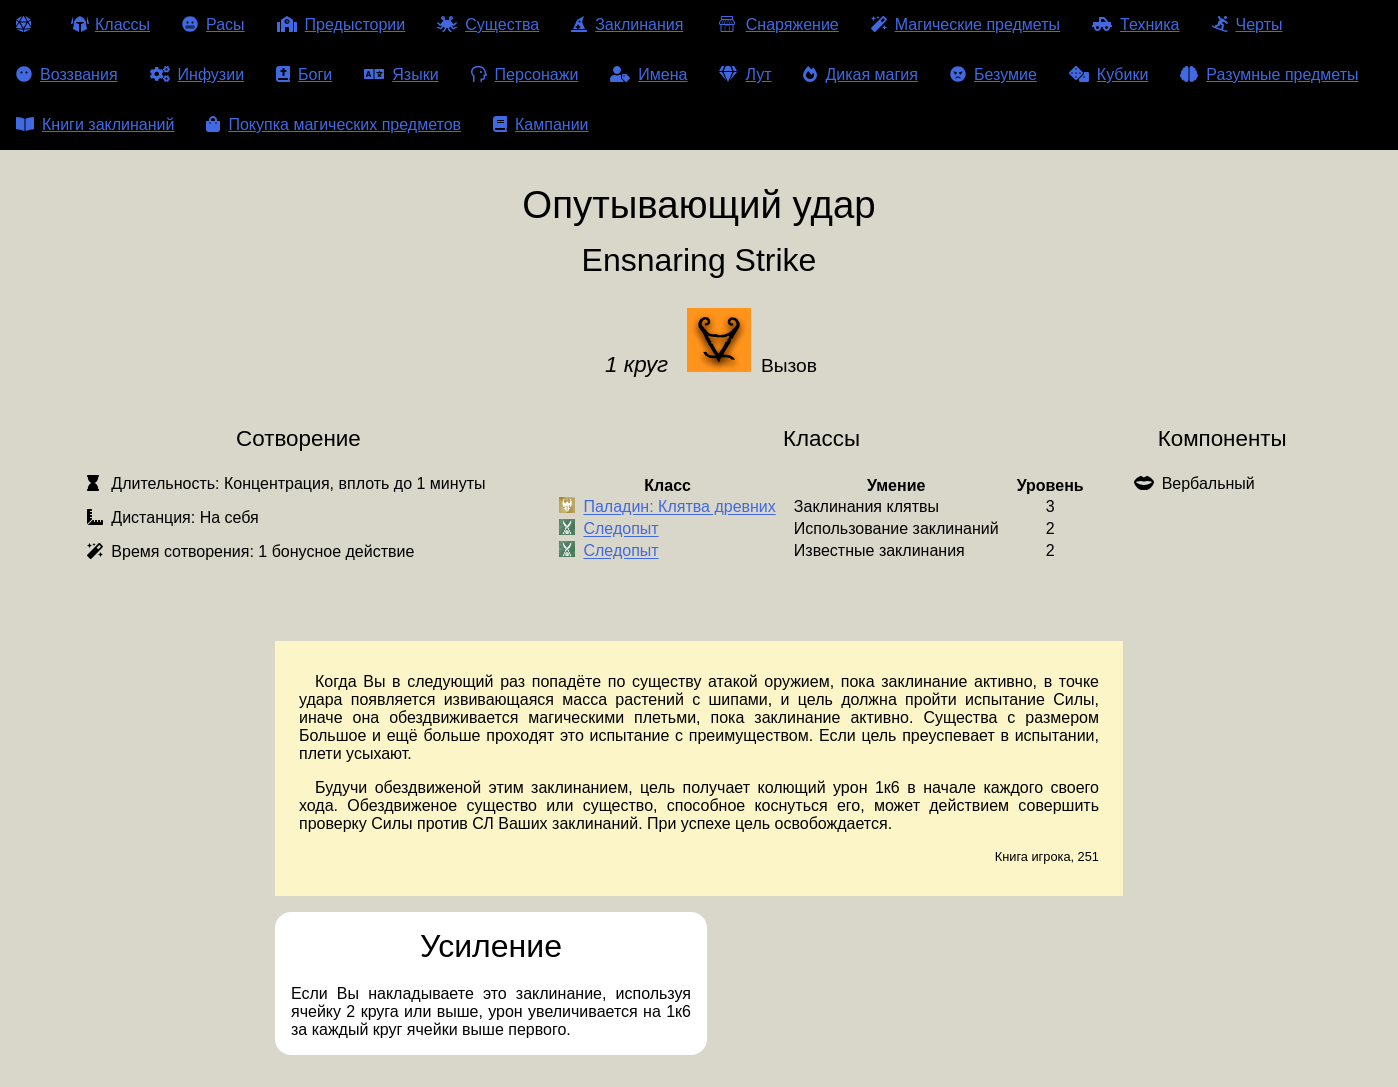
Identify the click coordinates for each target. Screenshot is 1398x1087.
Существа (488, 24)
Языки (401, 74)
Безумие (993, 74)
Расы (213, 24)
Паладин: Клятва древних (679, 507)
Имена (648, 74)
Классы (110, 24)
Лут (745, 74)
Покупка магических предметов (333, 124)
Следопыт (620, 529)
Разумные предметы (1269, 74)
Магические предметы (965, 24)
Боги (304, 74)
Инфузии (197, 74)
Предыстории (341, 24)
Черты (1247, 24)
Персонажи (525, 74)
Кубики (1109, 74)
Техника (1135, 24)
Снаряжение (776, 24)
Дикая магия (860, 74)
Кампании (541, 124)
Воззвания (67, 74)
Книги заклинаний (95, 124)
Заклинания (627, 24)
